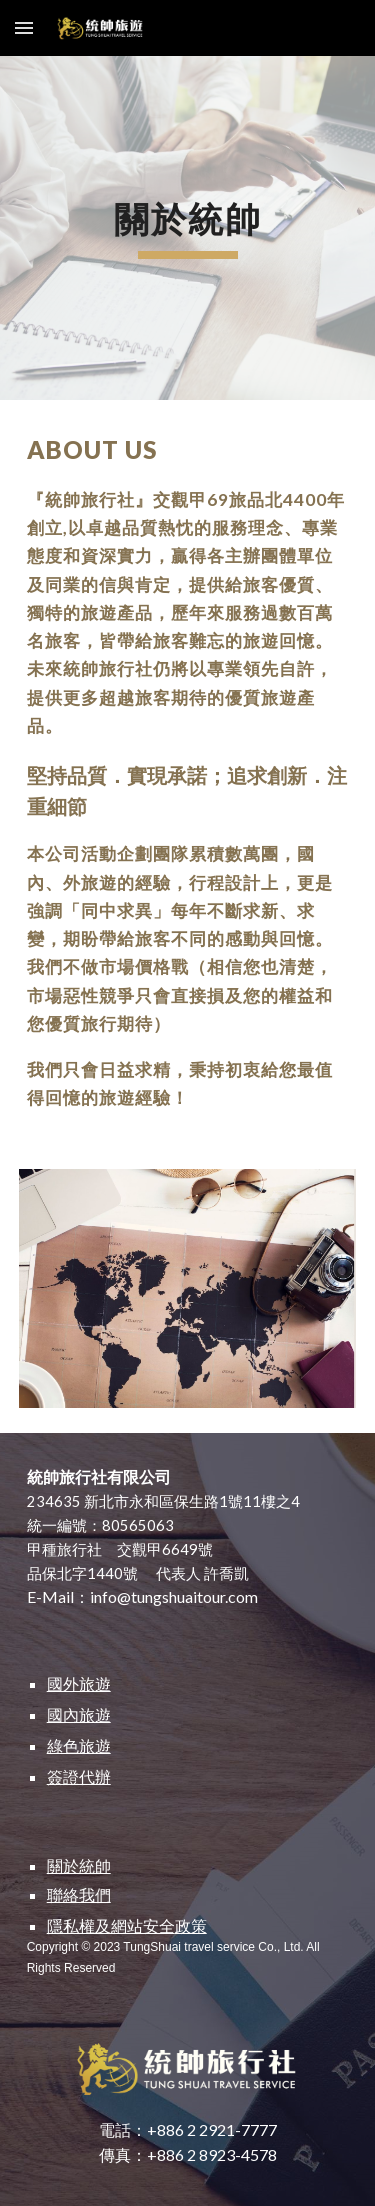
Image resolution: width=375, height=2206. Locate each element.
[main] (188, 228)
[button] (24, 27)
